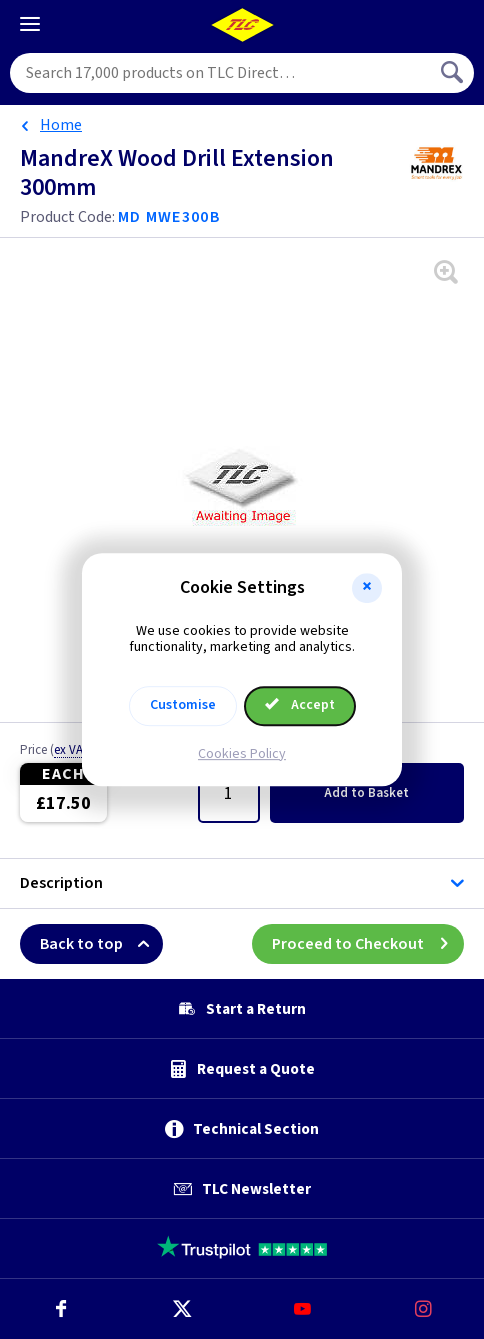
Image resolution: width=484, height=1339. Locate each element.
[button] (367, 588)
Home (61, 125)
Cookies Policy (242, 754)
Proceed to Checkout (368, 944)
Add (366, 793)
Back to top (101, 944)
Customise (183, 705)
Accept (300, 705)
